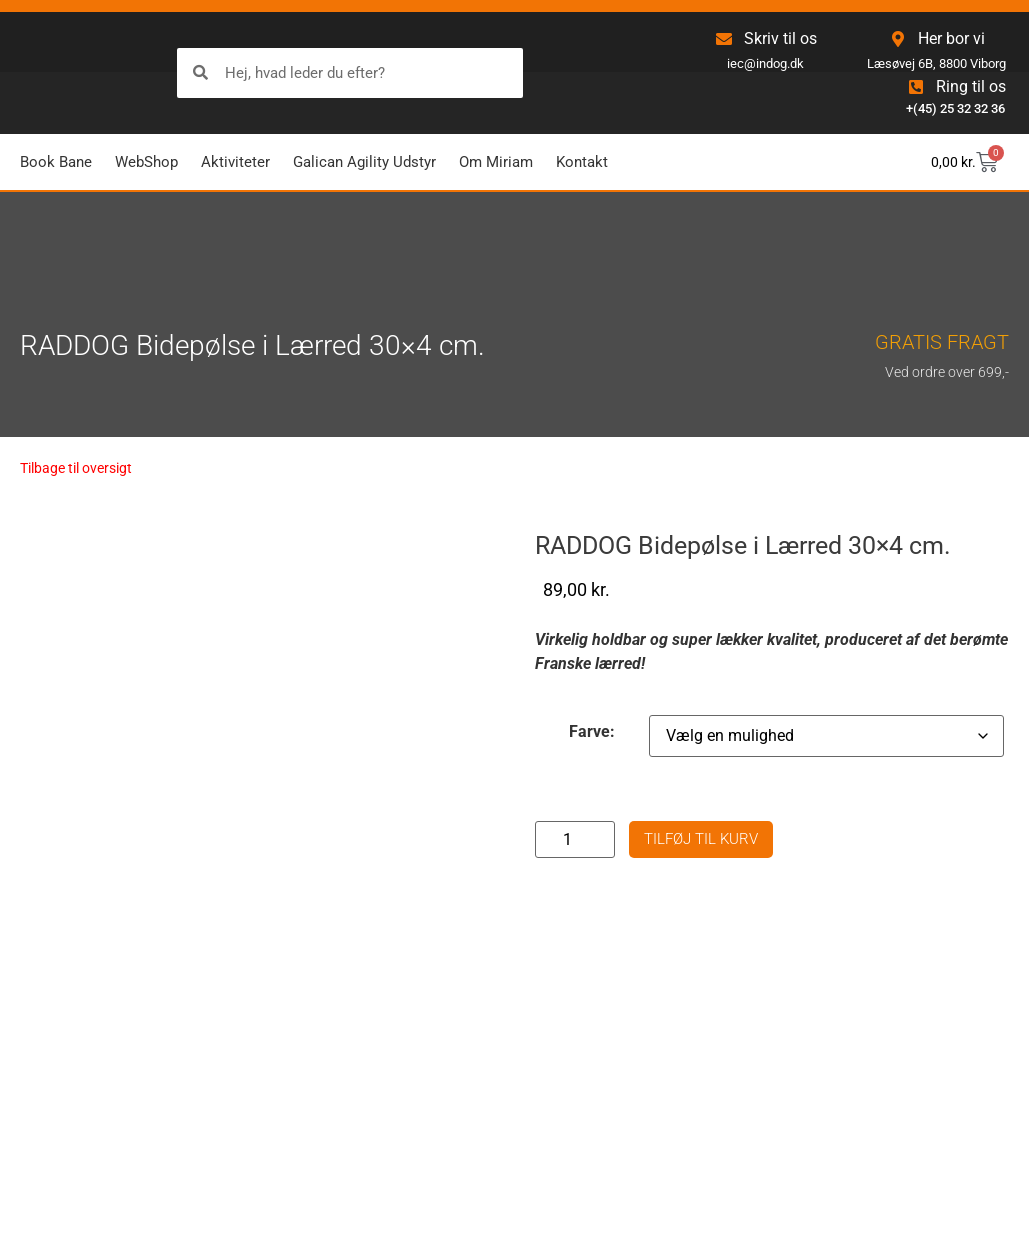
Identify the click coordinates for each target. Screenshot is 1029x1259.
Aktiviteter (235, 162)
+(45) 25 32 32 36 (955, 108)
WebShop (146, 162)
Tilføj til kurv (701, 839)
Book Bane (56, 162)
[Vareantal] (575, 839)
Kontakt (582, 162)
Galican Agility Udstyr (364, 162)
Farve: (592, 732)
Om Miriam (496, 162)
